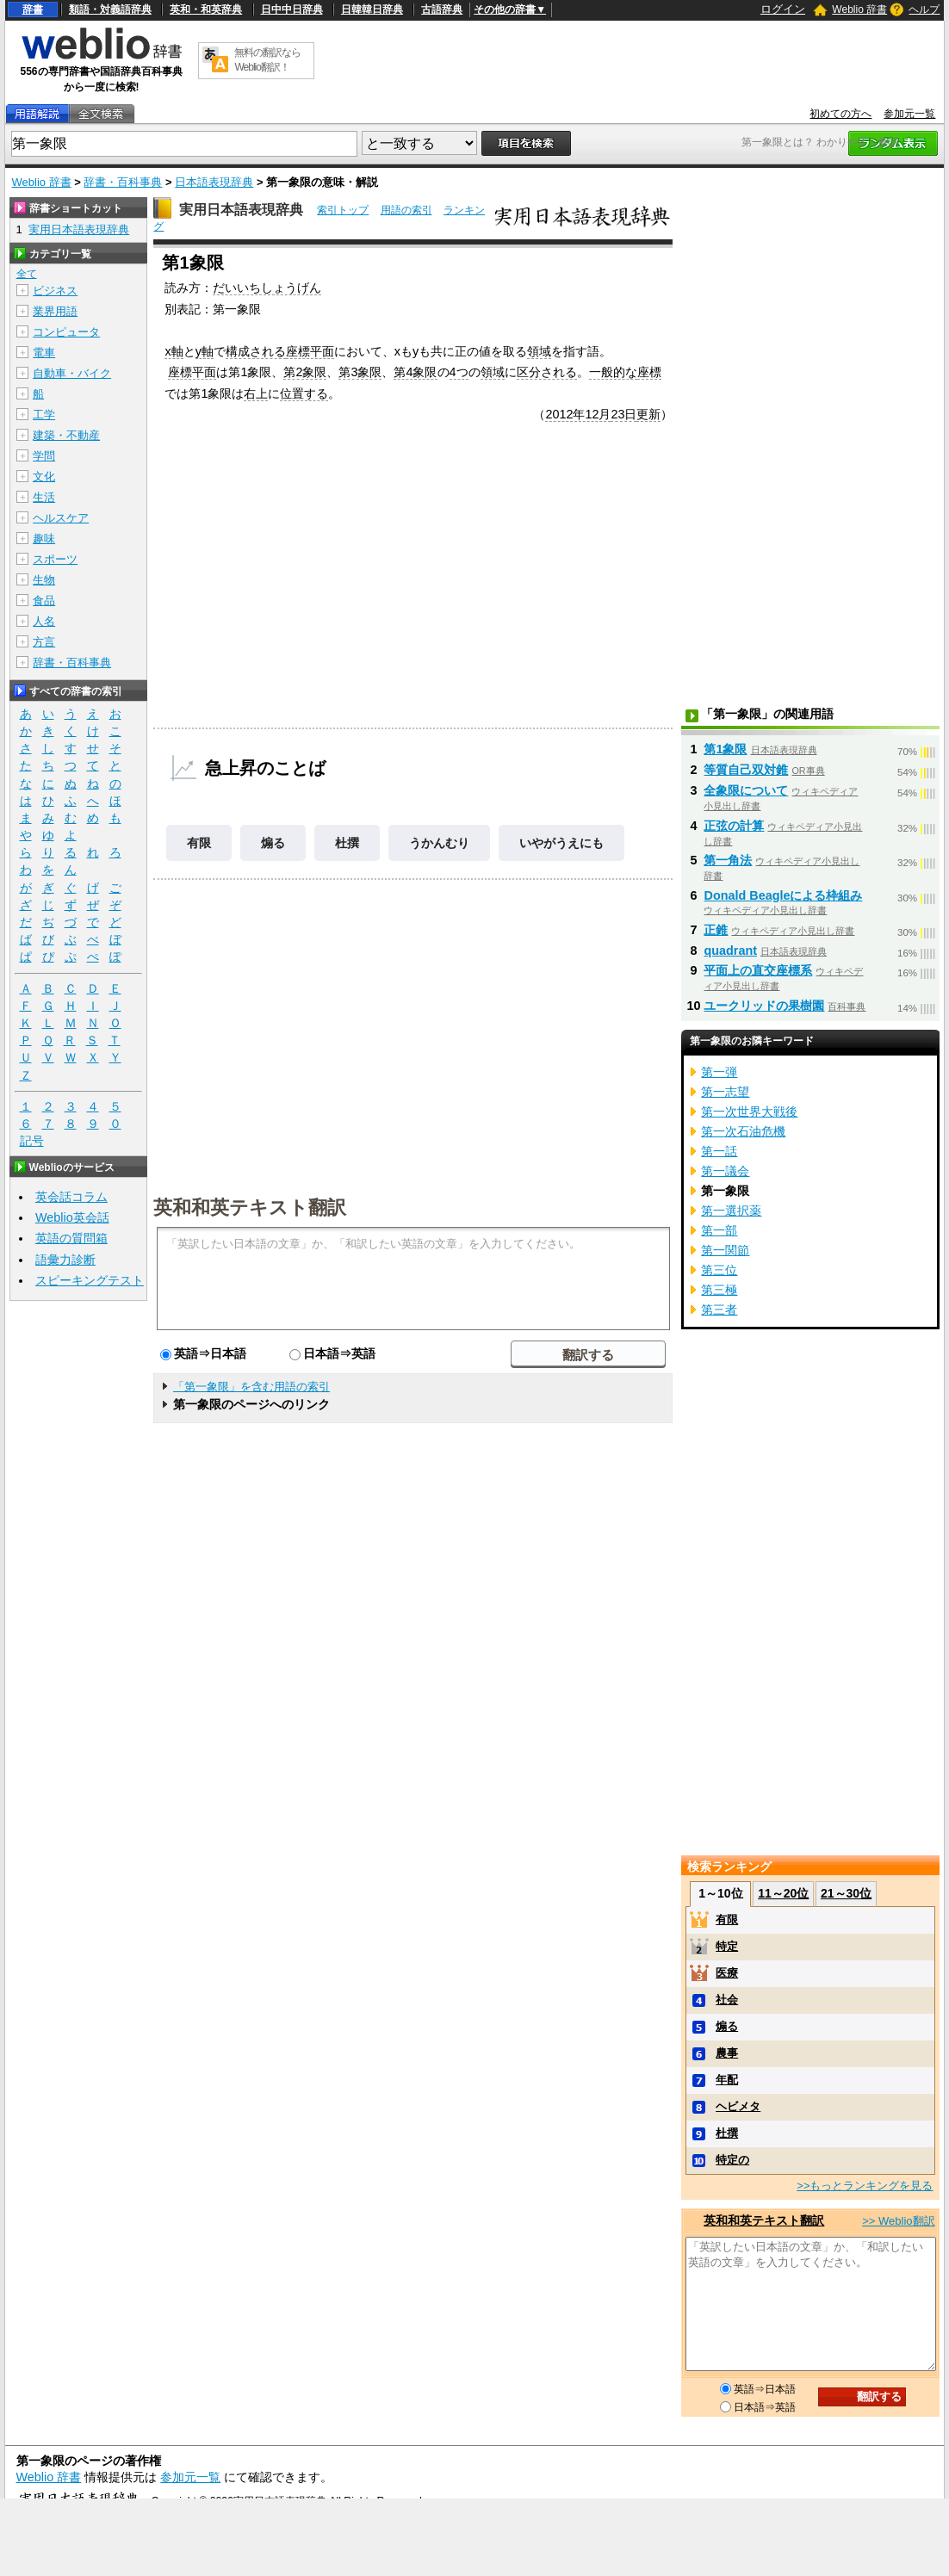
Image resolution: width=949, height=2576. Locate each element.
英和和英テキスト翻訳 (249, 1206)
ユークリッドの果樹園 (764, 1005)
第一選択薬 (731, 1210)
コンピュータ (66, 331)
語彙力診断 (65, 1259)
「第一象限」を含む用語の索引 (251, 1386)
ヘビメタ (738, 2106)
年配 (727, 2079)
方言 (44, 641)
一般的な (613, 372)
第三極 (719, 1290)
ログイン (782, 9)
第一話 (719, 1151)
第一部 (719, 1230)
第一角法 (728, 860)
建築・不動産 (66, 435)
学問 (44, 455)
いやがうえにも (561, 843)
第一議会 (725, 1171)
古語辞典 (441, 9)
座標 (649, 372)
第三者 (719, 1309)
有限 (199, 843)
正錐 (716, 930)
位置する (304, 393)
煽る (273, 843)
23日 (623, 414)
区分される (547, 372)
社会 (727, 1999)
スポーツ (55, 559)
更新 (648, 414)
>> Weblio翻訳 (898, 2220)
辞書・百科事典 (123, 182)
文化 (44, 476)
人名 (44, 621)
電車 (44, 352)
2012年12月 (578, 414)
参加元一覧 (909, 114)
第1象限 (725, 749)
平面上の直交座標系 (758, 970)
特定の (732, 2159)
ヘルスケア (61, 517)
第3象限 (359, 372)
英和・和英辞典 (206, 9)
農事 (727, 2053)
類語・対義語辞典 (110, 9)
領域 (539, 351)
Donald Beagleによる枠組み (783, 895)
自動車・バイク (72, 373)
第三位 (719, 1270)
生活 (44, 497)
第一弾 (719, 1072)
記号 (32, 1141)
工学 (44, 414)
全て (26, 274)
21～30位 (846, 1893)
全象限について (746, 790)
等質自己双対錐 (746, 770)
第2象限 (304, 372)
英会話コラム (71, 1197)
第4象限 (415, 372)
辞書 (32, 9)
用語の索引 (406, 210)
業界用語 (55, 311)
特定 (727, 1946)
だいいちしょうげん (267, 287)
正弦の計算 (734, 826)
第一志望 (725, 1092)
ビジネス (55, 290)
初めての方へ (840, 114)
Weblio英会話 (72, 1217)
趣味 (44, 538)
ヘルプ (924, 9)
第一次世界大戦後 (749, 1111)
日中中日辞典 (292, 9)
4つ (459, 372)
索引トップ (343, 210)
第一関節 (725, 1250)
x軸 (173, 351)
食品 (44, 600)
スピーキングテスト (89, 1280)
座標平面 (310, 351)
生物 (44, 579)
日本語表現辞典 (214, 182)
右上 (256, 393)
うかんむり (439, 843)
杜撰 (347, 843)
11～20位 (783, 1893)
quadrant (730, 950)
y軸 (204, 351)
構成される (256, 351)
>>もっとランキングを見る (865, 2185)
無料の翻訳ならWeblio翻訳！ (267, 59)
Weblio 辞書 (859, 9)
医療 (727, 1972)
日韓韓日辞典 (372, 9)
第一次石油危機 (743, 1131)
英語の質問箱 (71, 1238)
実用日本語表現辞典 (241, 209)
